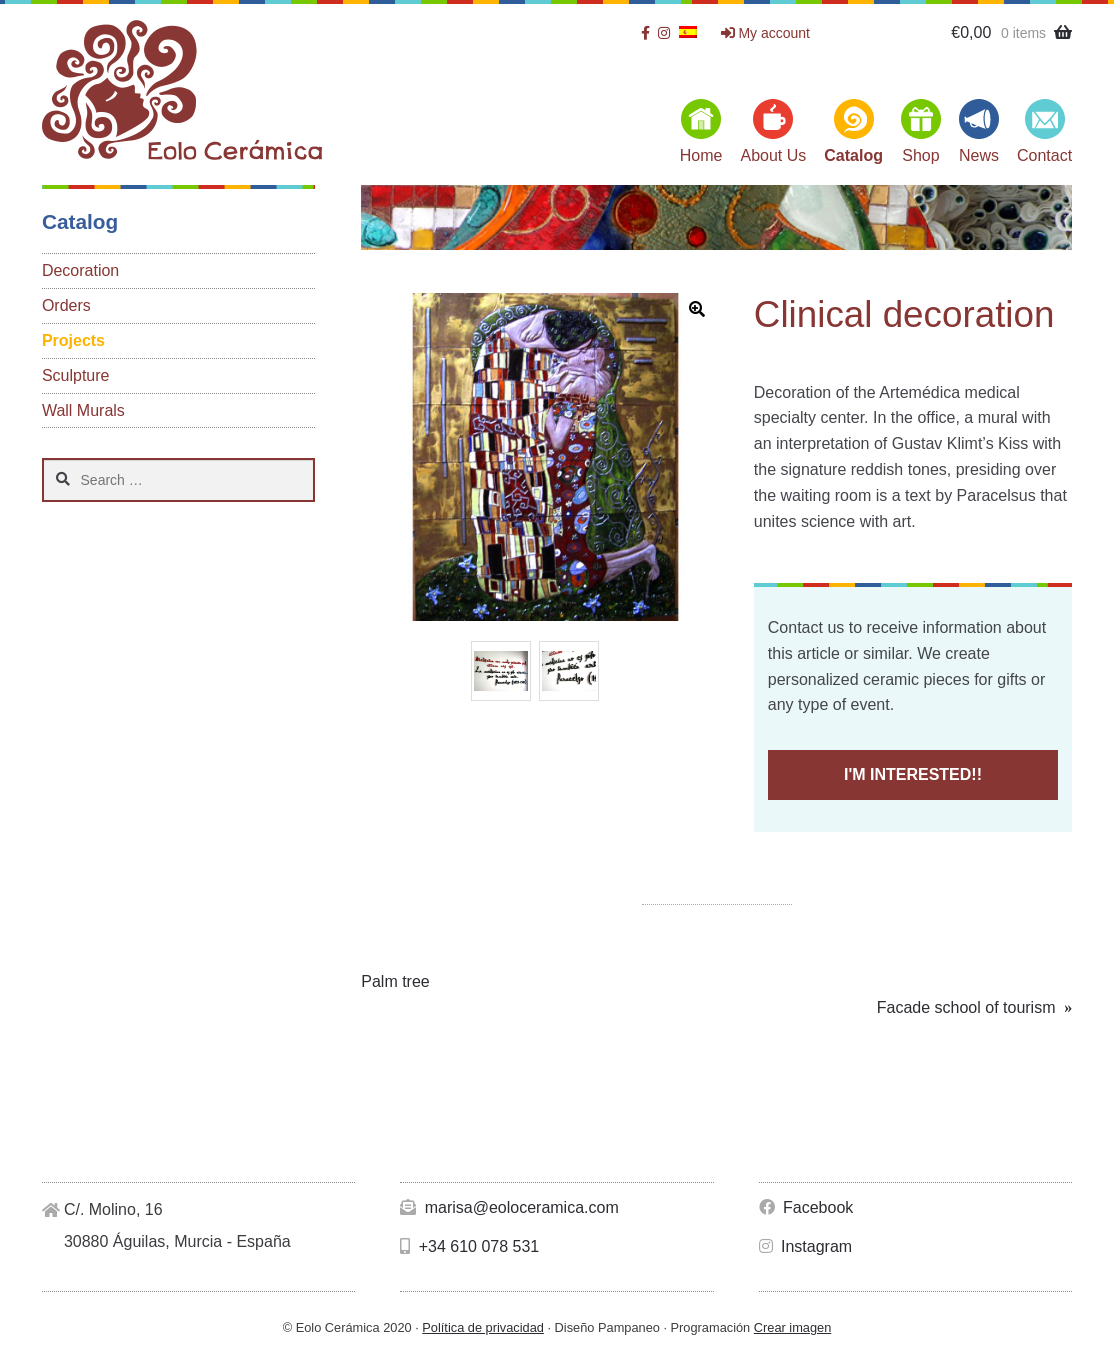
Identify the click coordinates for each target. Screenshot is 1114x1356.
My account (765, 33)
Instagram (806, 1246)
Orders (66, 305)
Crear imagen (793, 1327)
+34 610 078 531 (469, 1246)
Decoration (80, 270)
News (979, 155)
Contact (1044, 155)
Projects (73, 340)
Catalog (853, 155)
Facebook (806, 1207)
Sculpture (76, 375)
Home (701, 155)
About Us (773, 155)
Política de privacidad (483, 1327)
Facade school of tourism (966, 1008)
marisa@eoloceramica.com (509, 1207)
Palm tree (395, 981)
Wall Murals (83, 410)
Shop (920, 155)
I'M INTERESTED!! (913, 774)
